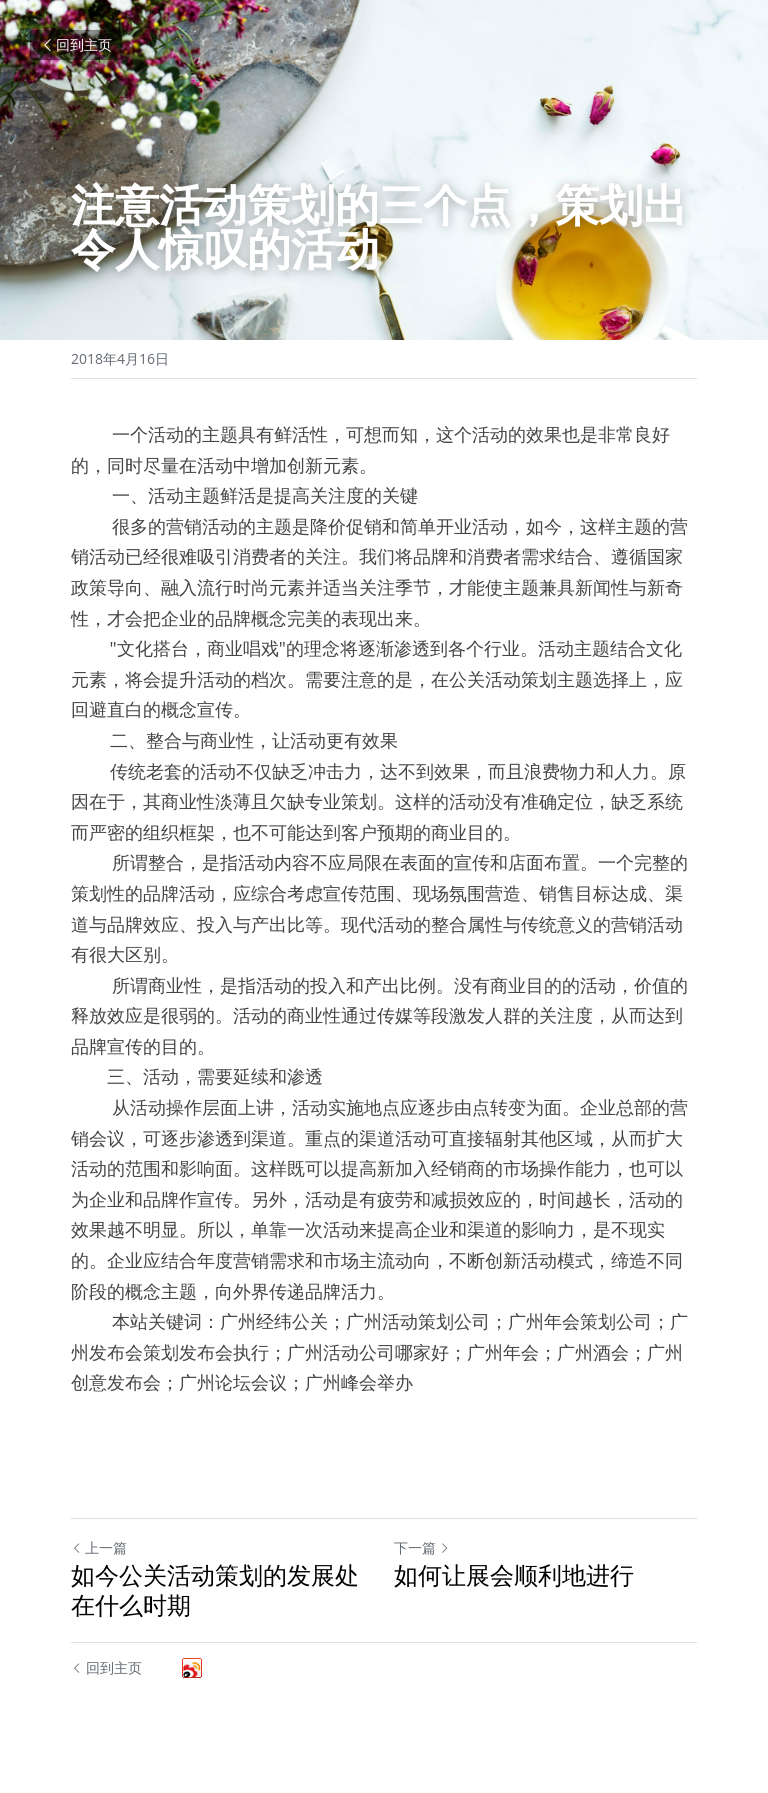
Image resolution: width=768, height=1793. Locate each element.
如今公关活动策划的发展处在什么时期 (215, 1590)
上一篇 (99, 1547)
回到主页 (76, 44)
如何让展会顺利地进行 (514, 1575)
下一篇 (422, 1547)
